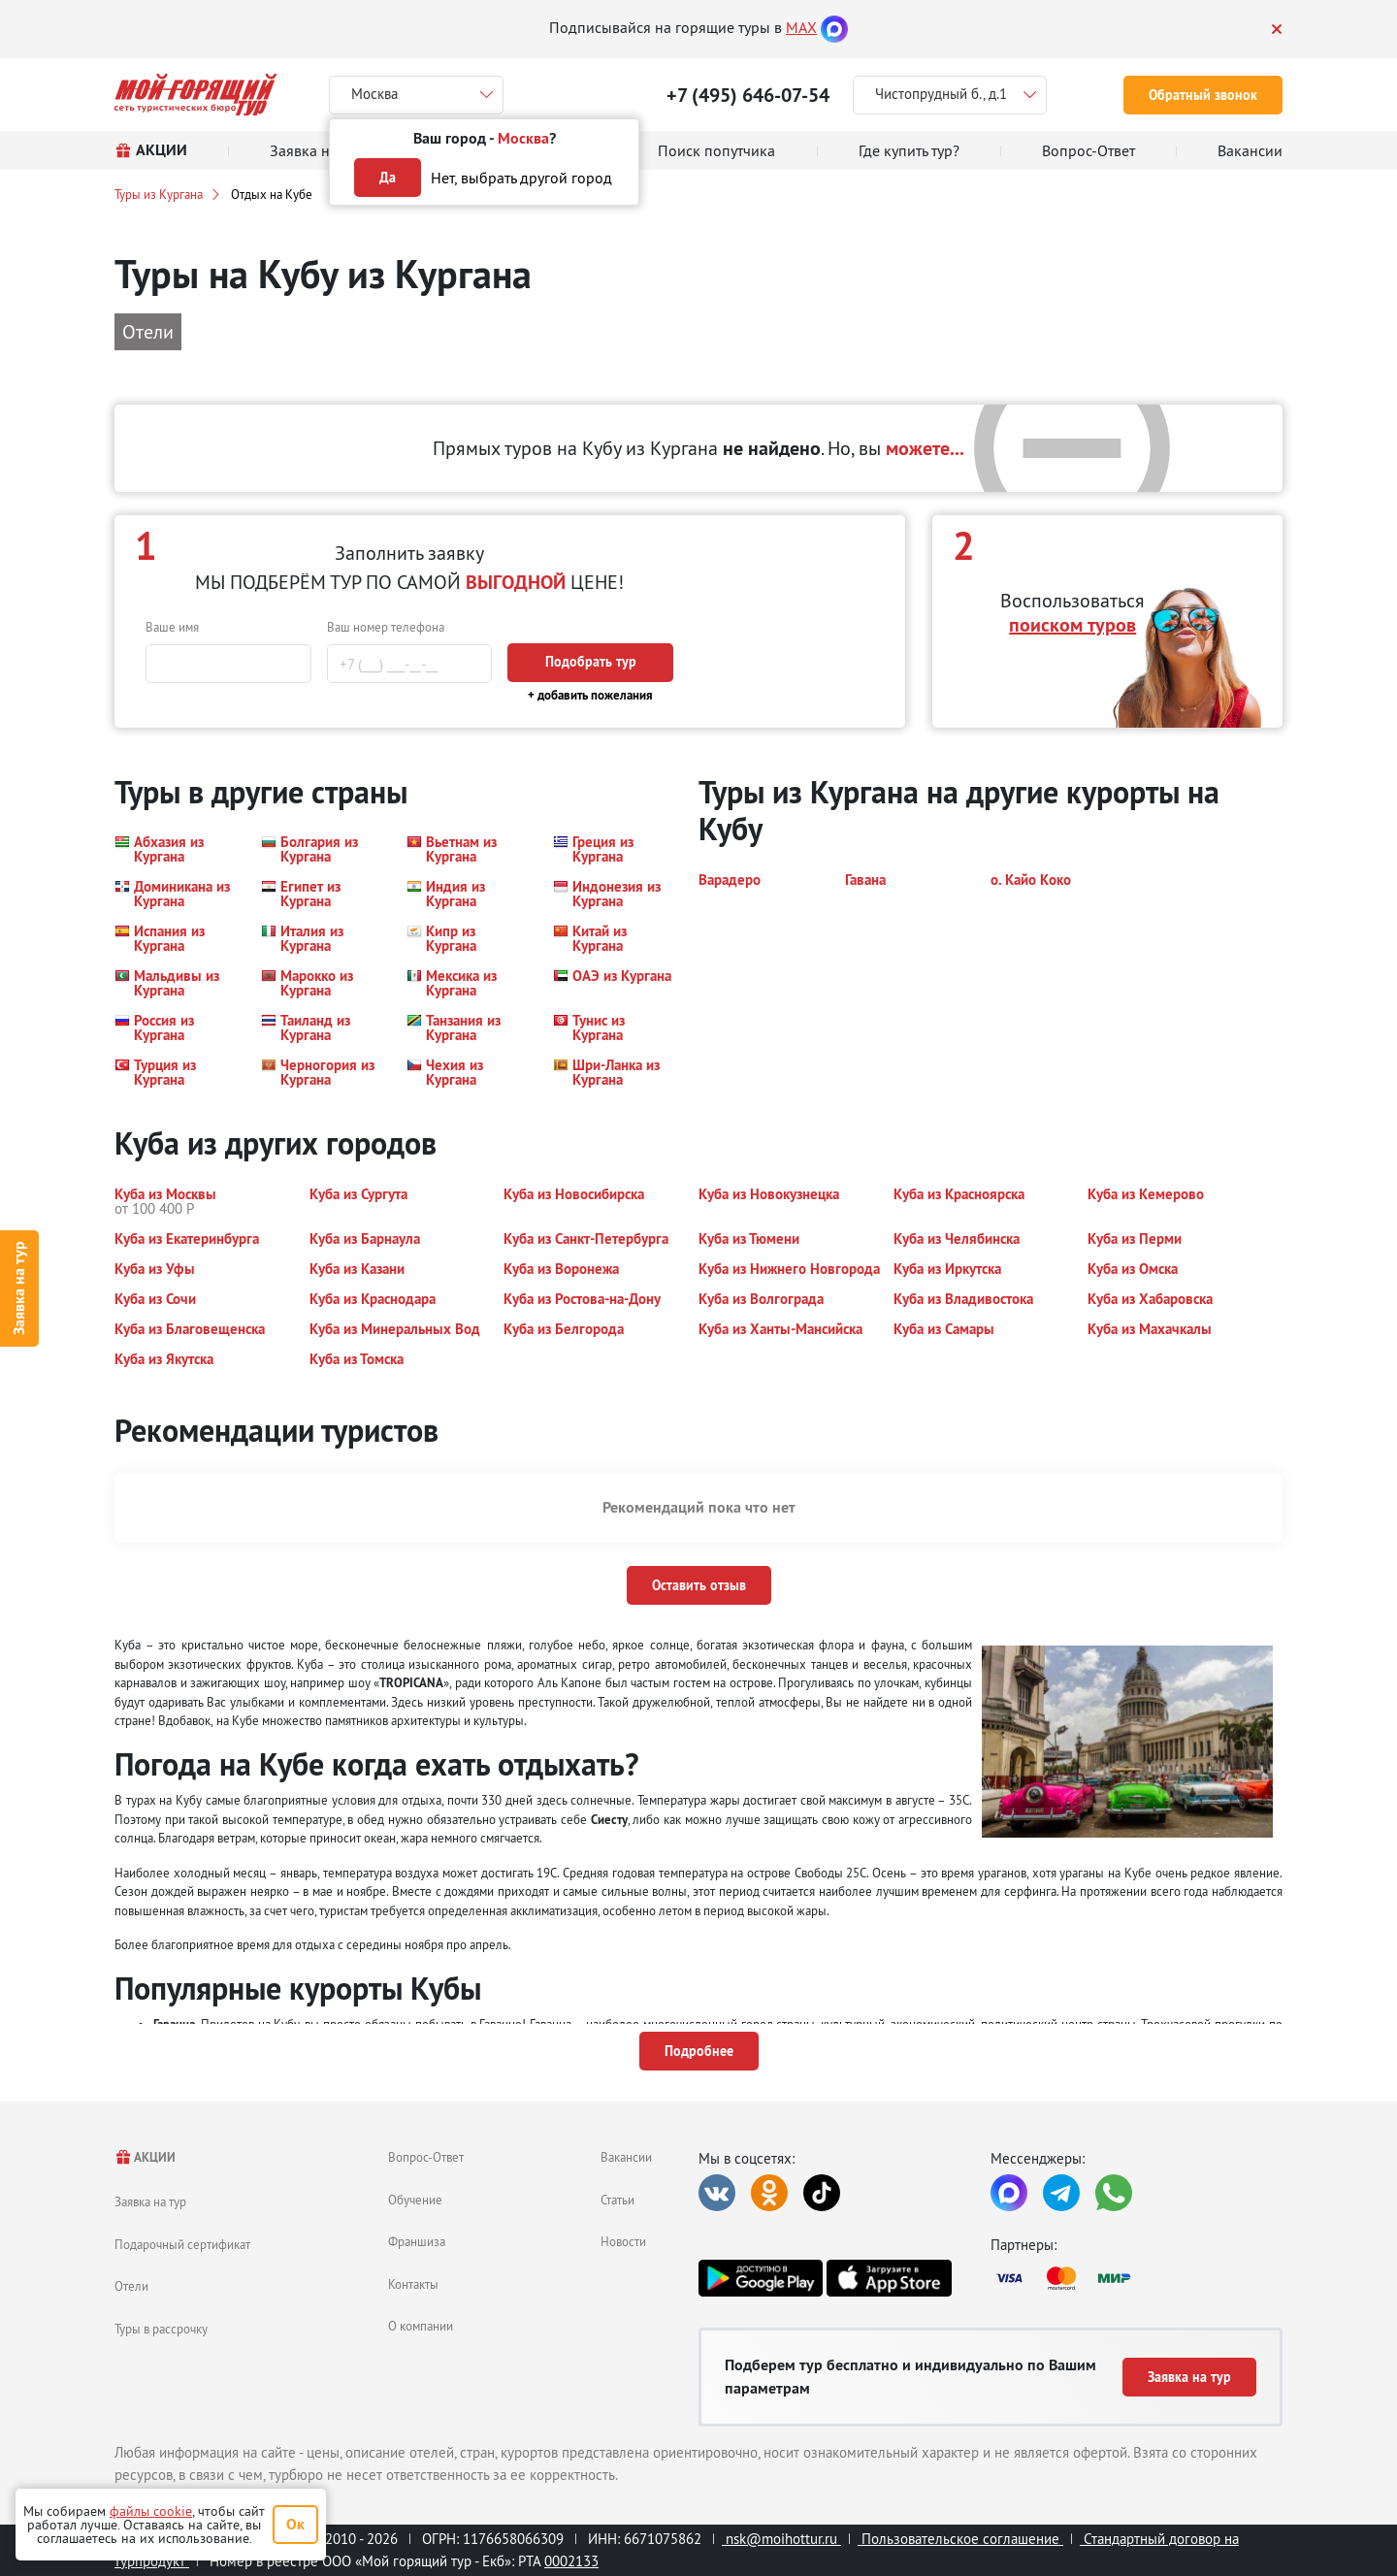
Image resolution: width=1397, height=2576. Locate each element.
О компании (420, 2325)
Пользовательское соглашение (960, 2538)
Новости (623, 2241)
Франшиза (416, 2241)
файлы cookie (151, 2511)
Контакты (413, 2284)
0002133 (571, 2561)
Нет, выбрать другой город (521, 177)
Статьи (617, 2199)
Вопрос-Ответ (426, 2157)
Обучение (415, 2199)
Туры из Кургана (158, 194)
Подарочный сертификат (182, 2244)
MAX (801, 27)
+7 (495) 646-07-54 (747, 95)
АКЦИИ (145, 2157)
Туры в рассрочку (161, 2328)
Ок (295, 2524)
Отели (131, 2286)
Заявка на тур (19, 1288)
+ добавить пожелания (590, 695)
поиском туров (1072, 624)
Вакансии (626, 2157)
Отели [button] (148, 331)
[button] (176, 849)
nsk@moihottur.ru (781, 2538)
